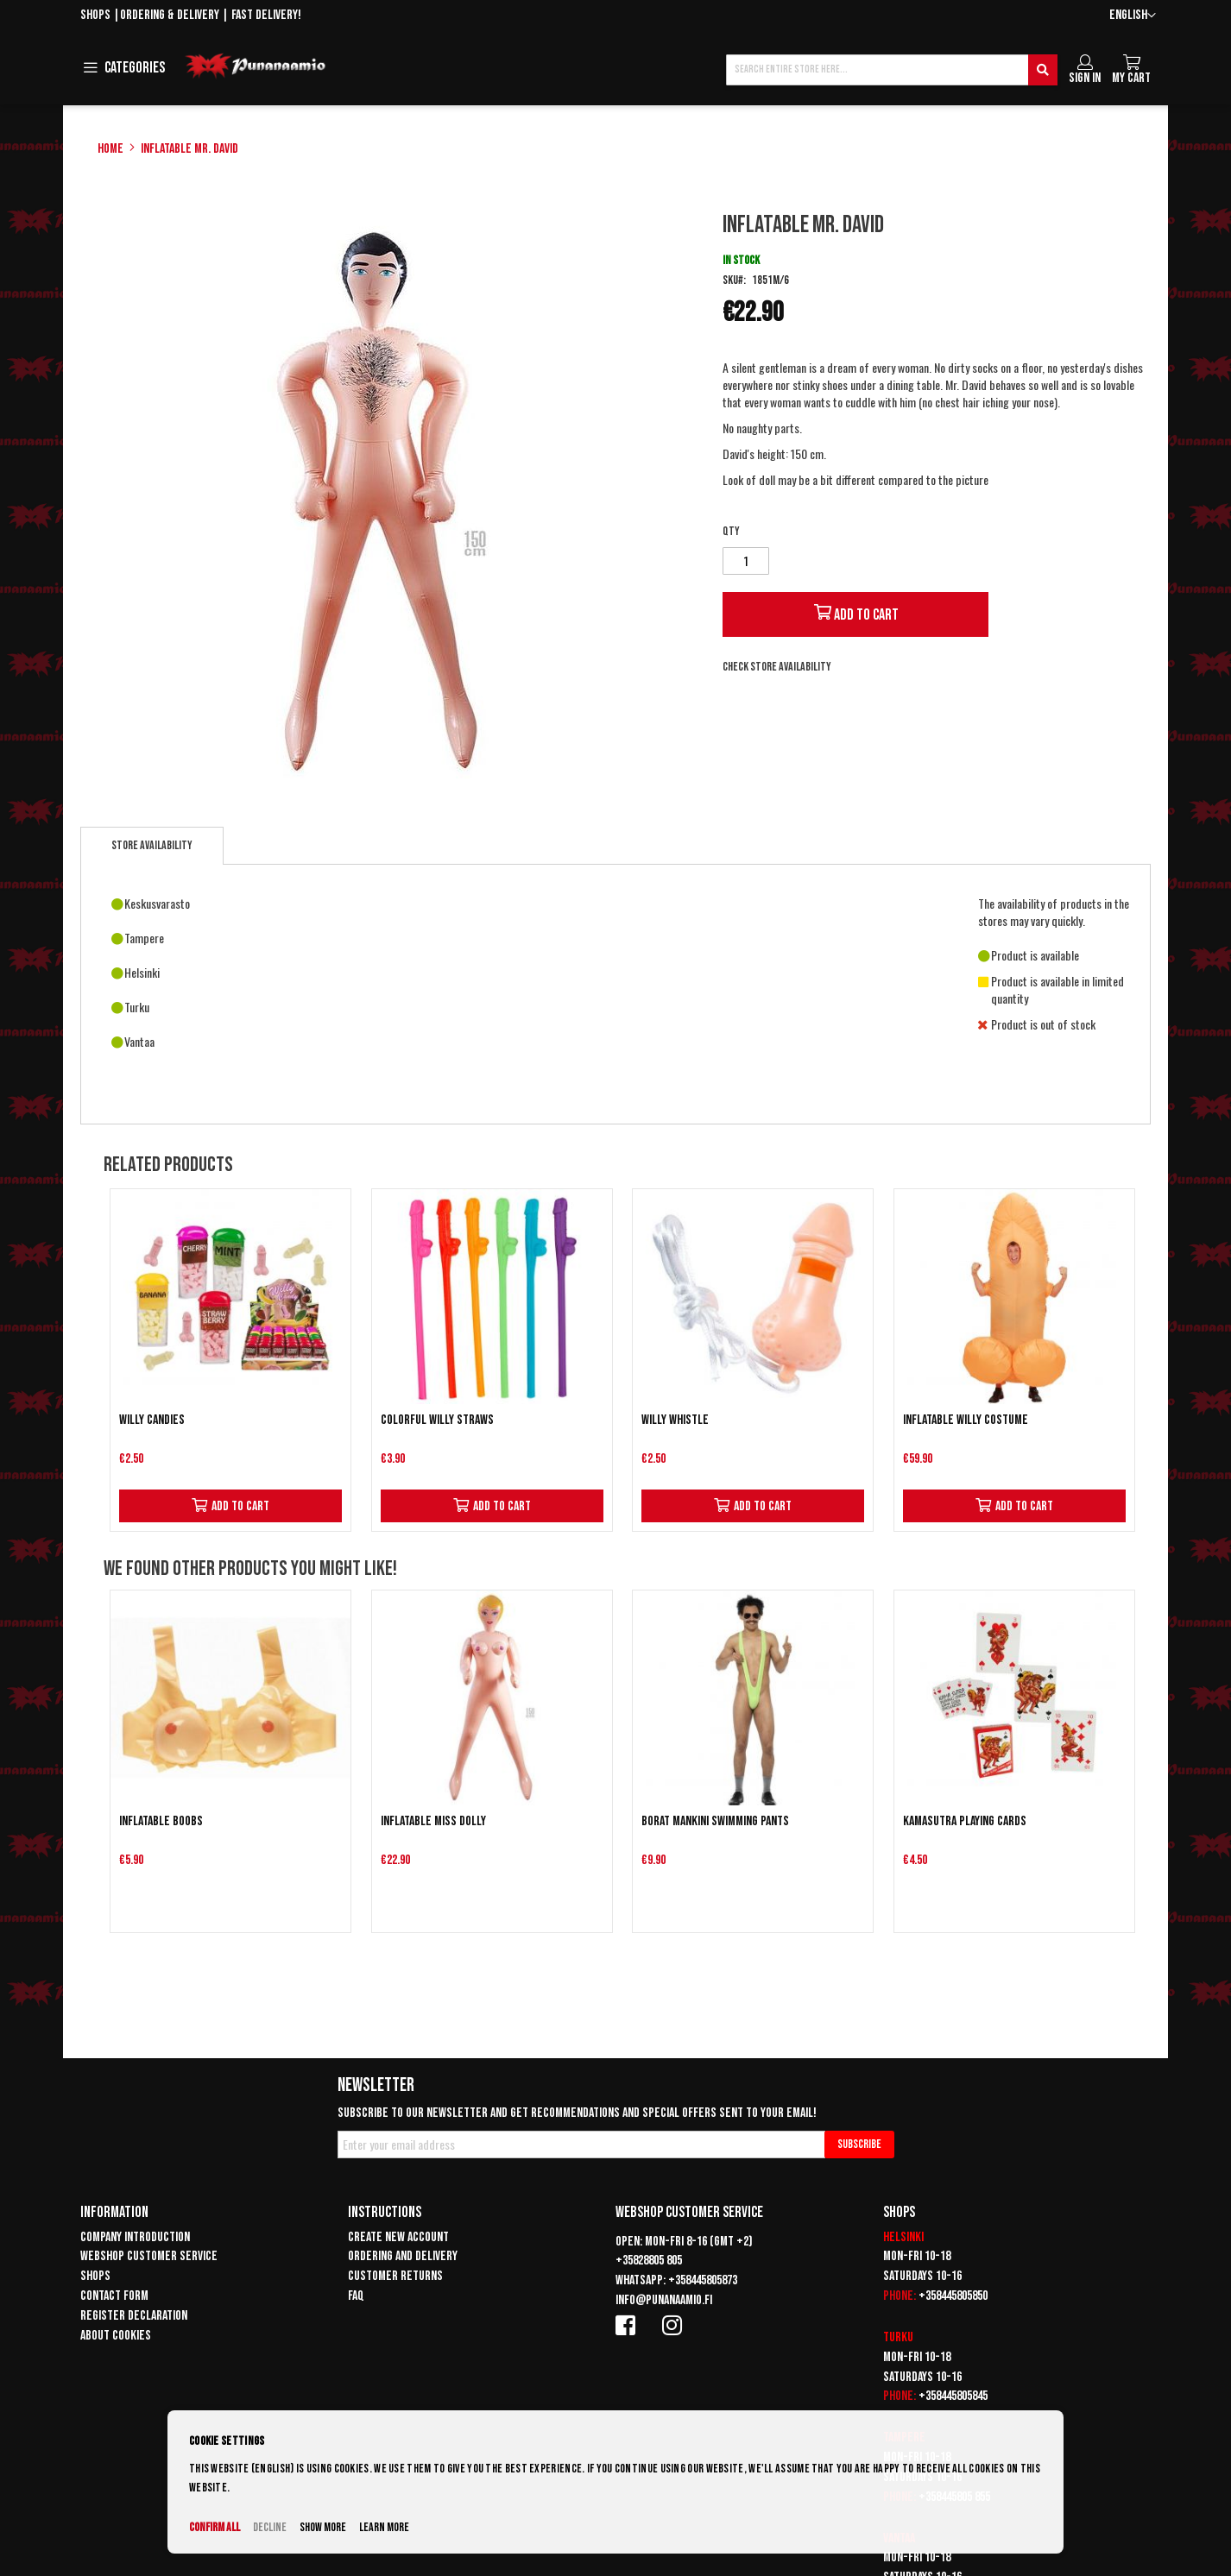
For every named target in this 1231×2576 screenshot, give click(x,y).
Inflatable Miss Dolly (433, 1821)
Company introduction (135, 2237)
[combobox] (891, 69)
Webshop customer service (149, 2256)
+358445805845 (953, 2396)
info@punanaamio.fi (664, 2300)
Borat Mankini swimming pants (715, 1821)
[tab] (152, 846)
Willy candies (152, 1420)
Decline (270, 2527)
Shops (95, 15)
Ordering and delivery (403, 2256)
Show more (323, 2527)
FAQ (356, 2296)
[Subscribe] (859, 2144)
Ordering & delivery (169, 15)
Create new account (398, 2237)
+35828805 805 (649, 2260)
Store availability (152, 845)
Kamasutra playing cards (964, 1821)
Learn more (384, 2527)
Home (110, 149)
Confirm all (214, 2527)
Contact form (114, 2296)
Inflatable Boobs (161, 1821)
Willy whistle (675, 1420)
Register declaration (133, 2316)
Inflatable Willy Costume (965, 1420)
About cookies (115, 2335)
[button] (1132, 16)
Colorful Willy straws (437, 1420)
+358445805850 (953, 2296)
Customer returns (395, 2276)
